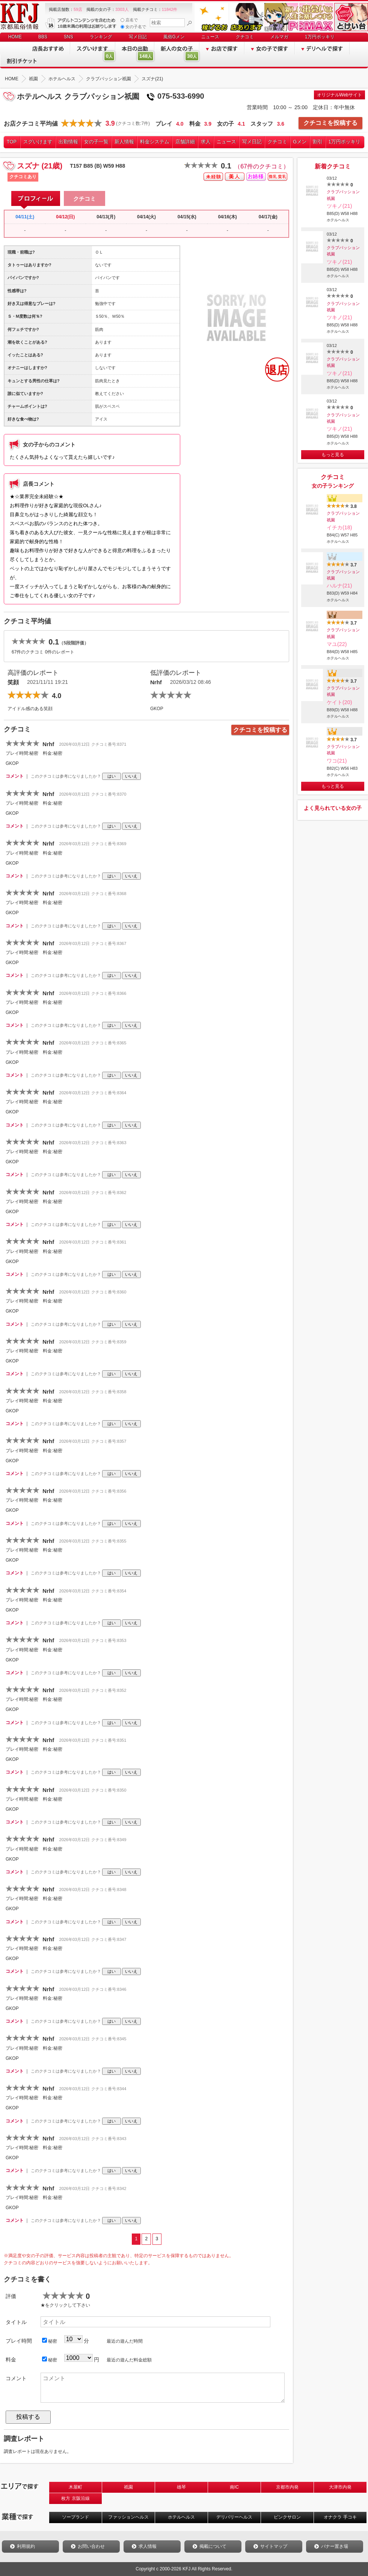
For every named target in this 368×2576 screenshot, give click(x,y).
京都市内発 (287, 2487)
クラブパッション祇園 (343, 194)
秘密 (49, 2341)
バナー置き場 (334, 2546)
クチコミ (245, 36)
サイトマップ (273, 2546)
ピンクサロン (287, 2517)
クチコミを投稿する (330, 123)
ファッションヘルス (128, 2517)
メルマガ (279, 36)
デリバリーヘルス (234, 2517)
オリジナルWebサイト (339, 95)
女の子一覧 (96, 141)
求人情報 (148, 2546)
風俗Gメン (174, 36)
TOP (12, 141)
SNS (68, 36)
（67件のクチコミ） (261, 166)
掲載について (212, 2546)
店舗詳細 (185, 141)
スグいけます (38, 141)
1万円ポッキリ (320, 36)
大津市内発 (340, 2487)
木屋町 (75, 2487)
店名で (129, 20)
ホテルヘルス (181, 2517)
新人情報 (124, 141)
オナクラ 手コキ (340, 2517)
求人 (206, 141)
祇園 (128, 2487)
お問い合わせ (91, 2546)
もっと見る (332, 454)
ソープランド (75, 2517)
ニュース (210, 36)
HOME (15, 36)
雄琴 (181, 2487)
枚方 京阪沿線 (75, 2498)
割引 (318, 141)
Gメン (300, 141)
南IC (234, 2487)
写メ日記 (138, 36)
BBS (42, 36)
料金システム (154, 141)
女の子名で (133, 26)
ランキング (101, 36)
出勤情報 (68, 141)
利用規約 (26, 2546)
